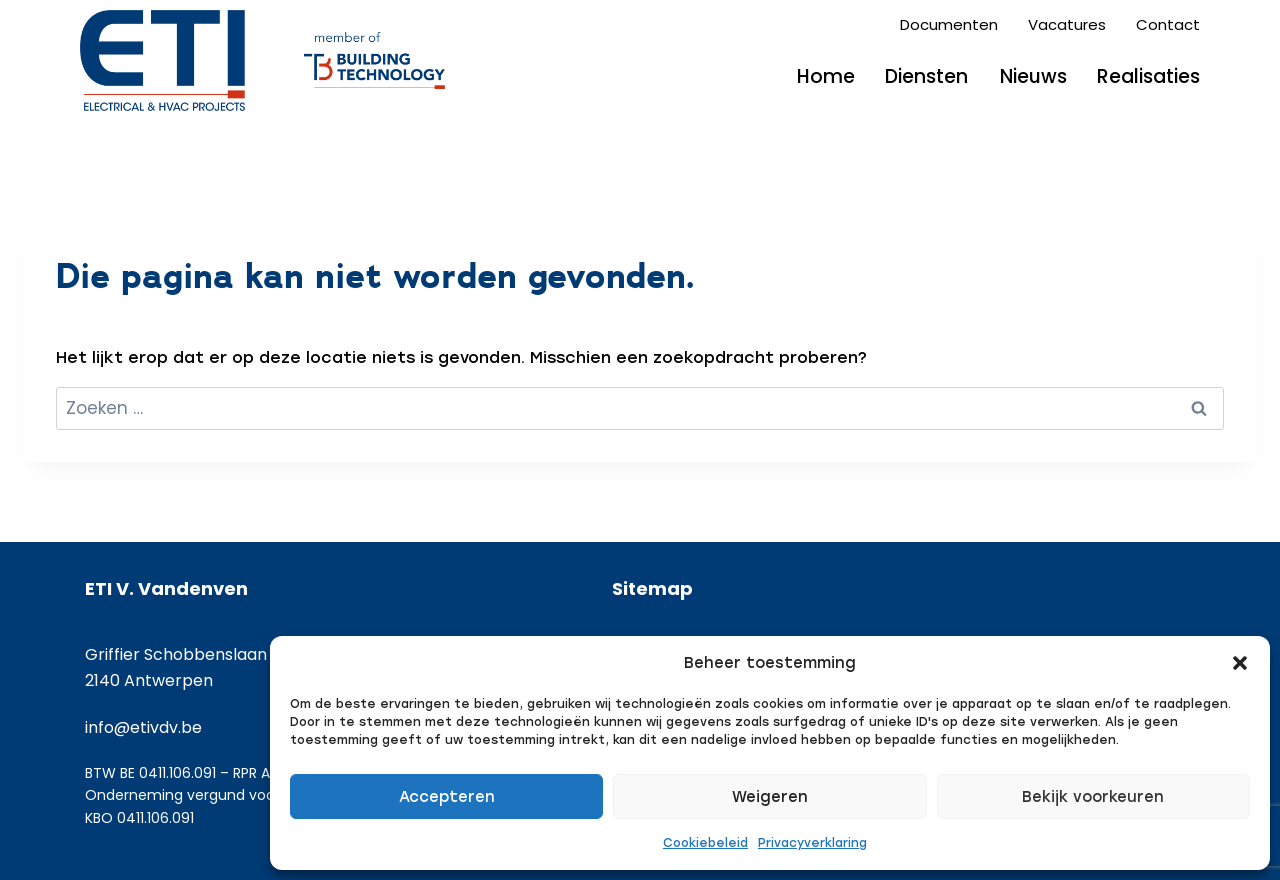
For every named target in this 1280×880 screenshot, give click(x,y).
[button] (1240, 663)
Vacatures (1067, 24)
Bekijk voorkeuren (1093, 797)
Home (826, 76)
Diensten (926, 76)
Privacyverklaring (812, 843)
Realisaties (1148, 76)
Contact (1168, 24)
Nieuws (1033, 76)
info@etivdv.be (143, 727)
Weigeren (770, 797)
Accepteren (447, 797)
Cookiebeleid (705, 843)
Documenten (949, 24)
